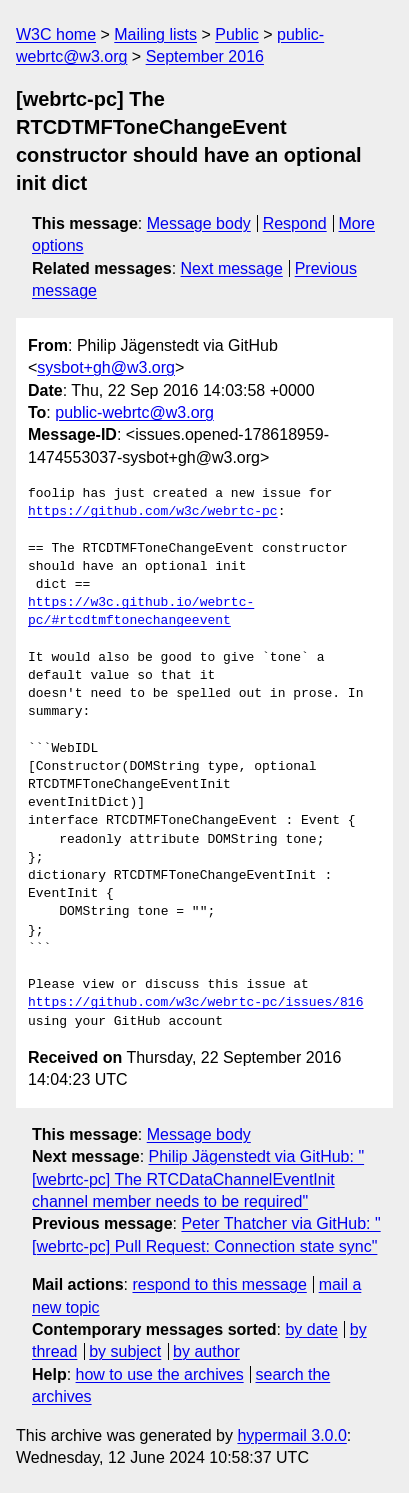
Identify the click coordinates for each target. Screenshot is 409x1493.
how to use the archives (160, 1374)
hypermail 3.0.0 (291, 1435)
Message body (199, 223)
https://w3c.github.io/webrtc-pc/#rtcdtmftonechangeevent (141, 612)
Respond (295, 223)
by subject (125, 1351)
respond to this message (219, 1284)
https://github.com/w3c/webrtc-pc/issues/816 (195, 1003)
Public (237, 34)
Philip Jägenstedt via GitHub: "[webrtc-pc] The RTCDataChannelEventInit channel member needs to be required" (198, 1179)
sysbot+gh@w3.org (106, 367)
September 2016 (205, 56)
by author (206, 1351)
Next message (232, 268)
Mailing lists (155, 34)
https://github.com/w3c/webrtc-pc (153, 512)
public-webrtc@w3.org (134, 412)
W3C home (56, 34)
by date (311, 1329)
